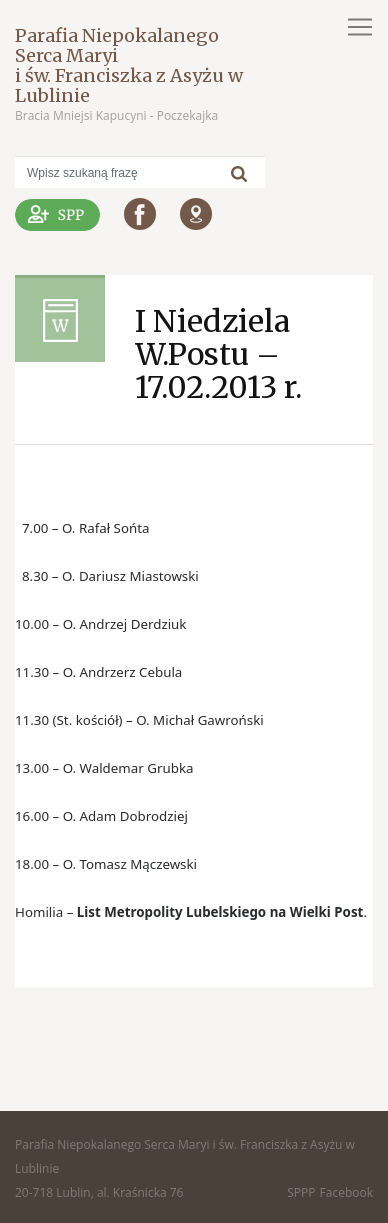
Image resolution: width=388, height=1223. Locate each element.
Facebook (346, 1192)
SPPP (301, 1192)
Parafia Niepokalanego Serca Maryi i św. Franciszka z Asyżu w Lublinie (129, 65)
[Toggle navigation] (360, 27)
